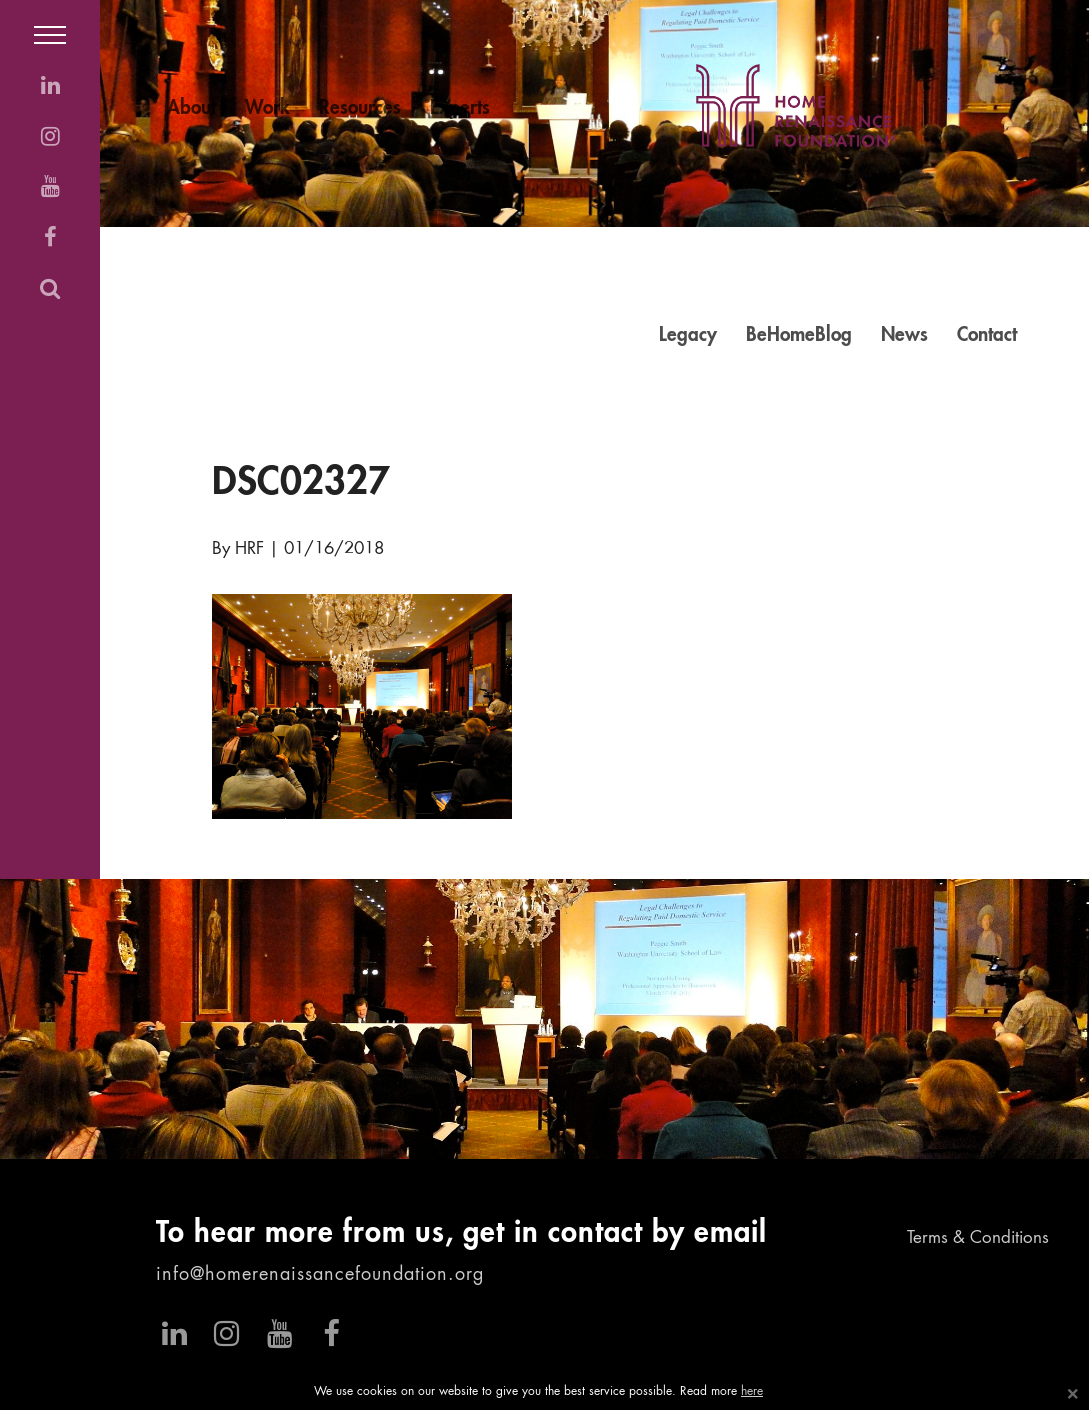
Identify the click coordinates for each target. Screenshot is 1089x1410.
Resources (360, 108)
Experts (460, 108)
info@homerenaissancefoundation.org (320, 1275)
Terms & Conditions (978, 1238)
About (191, 108)
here (752, 1392)
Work (267, 108)
